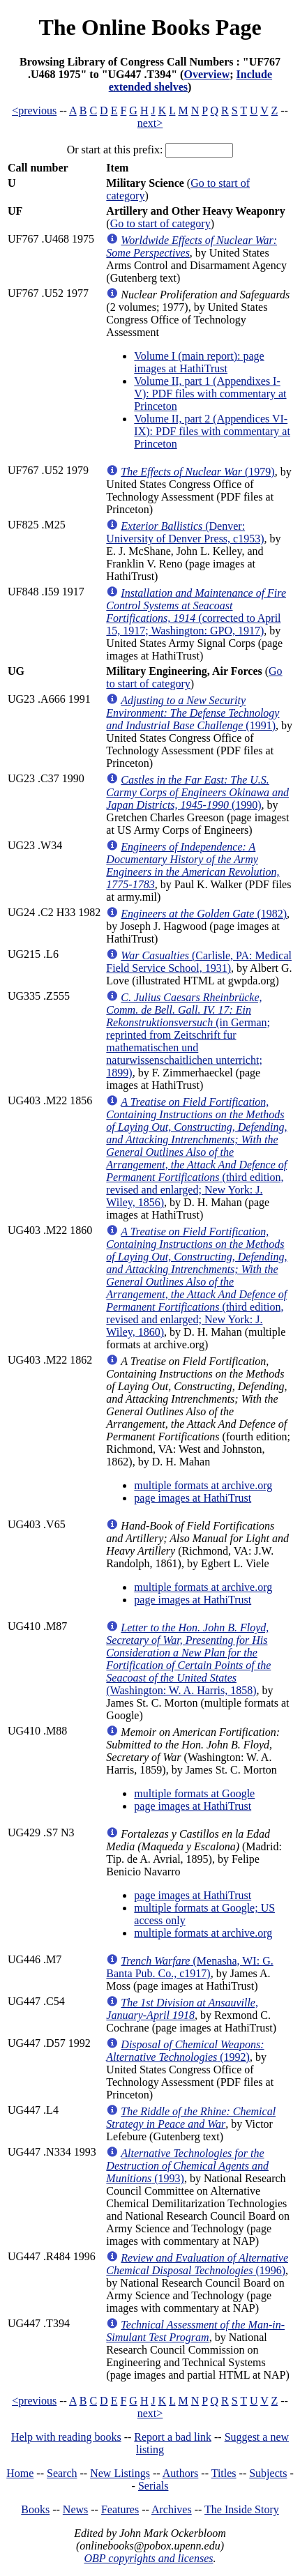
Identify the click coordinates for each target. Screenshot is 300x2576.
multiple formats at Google (194, 1793)
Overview (206, 74)
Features (120, 2509)
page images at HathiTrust (192, 1498)
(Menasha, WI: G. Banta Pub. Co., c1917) (189, 1967)
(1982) (204, 914)
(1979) (197, 472)
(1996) (197, 2264)
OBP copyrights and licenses (148, 2558)
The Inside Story (241, 2509)
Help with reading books (66, 2437)
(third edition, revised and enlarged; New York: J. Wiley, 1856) (196, 1152)
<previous (34, 110)
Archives (171, 2509)
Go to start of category (160, 223)
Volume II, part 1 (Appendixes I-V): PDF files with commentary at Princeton (210, 393)
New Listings (120, 2473)
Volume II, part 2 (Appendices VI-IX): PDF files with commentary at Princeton (212, 431)
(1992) (185, 2050)
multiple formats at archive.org (203, 1485)
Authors (181, 2473)
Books (35, 2509)
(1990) (197, 792)
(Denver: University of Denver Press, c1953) (185, 532)
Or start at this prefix (113, 149)
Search (62, 2473)
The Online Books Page (149, 27)
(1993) (187, 2165)
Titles (224, 2473)
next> (150, 123)
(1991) (192, 712)
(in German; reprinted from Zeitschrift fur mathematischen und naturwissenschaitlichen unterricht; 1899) (188, 1035)
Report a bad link (172, 2437)
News (75, 2509)
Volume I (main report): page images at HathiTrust (199, 362)
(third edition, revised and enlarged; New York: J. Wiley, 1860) (196, 1282)
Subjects (268, 2473)
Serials (153, 2486)
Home (19, 2473)
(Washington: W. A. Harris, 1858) (188, 1659)
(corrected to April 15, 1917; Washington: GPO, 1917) (196, 612)
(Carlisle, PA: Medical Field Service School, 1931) (199, 962)
